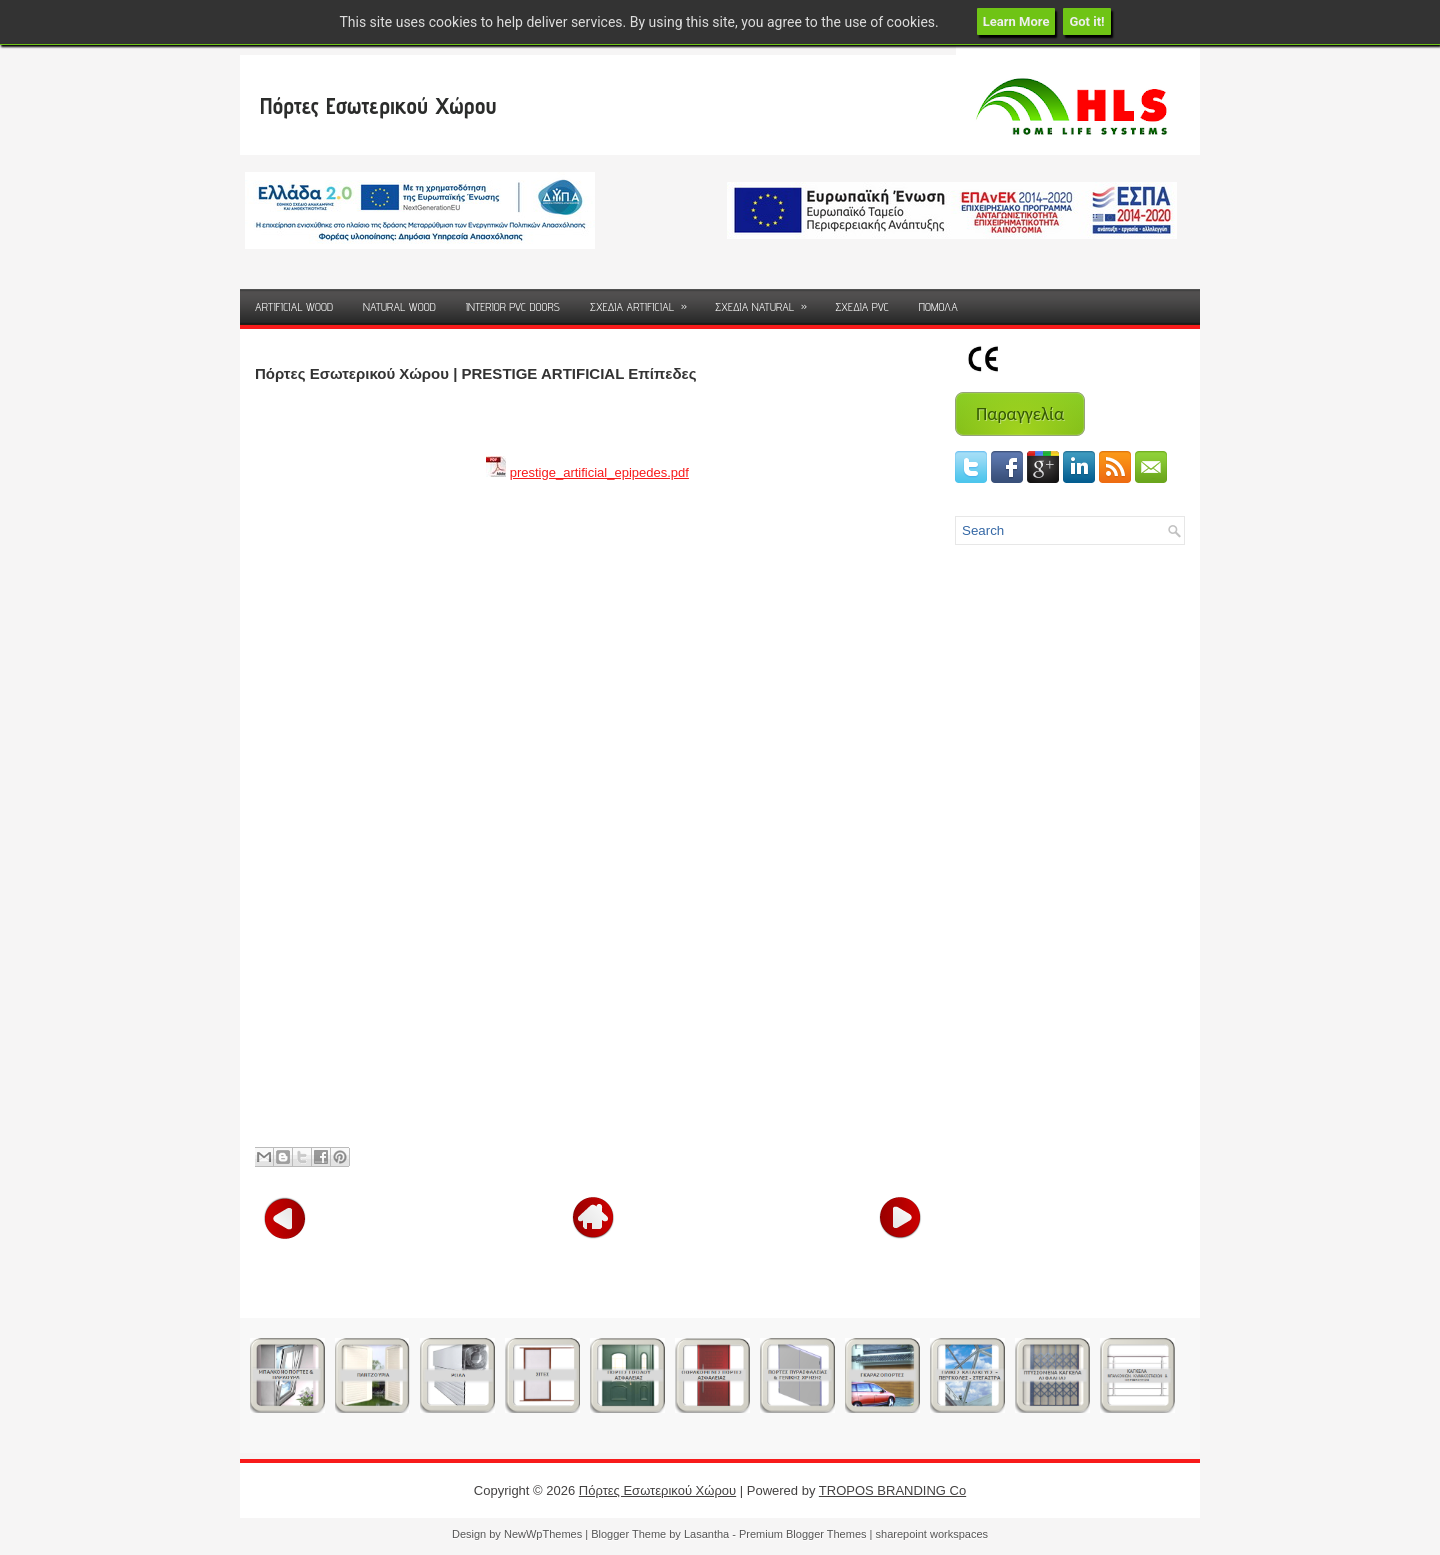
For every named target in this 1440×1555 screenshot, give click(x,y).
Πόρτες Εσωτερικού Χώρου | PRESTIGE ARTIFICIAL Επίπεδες (475, 373)
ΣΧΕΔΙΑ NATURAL (767, 301)
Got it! (1086, 21)
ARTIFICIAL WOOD (294, 306)
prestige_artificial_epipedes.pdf (599, 472)
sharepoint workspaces (932, 1534)
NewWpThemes (543, 1534)
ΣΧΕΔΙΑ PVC (862, 306)
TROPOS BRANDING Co (892, 1490)
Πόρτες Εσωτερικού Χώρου (378, 105)
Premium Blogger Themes (803, 1534)
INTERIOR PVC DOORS (513, 306)
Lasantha (706, 1534)
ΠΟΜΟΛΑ (938, 306)
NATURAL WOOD (399, 306)
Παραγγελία (1020, 414)
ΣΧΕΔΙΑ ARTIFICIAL (645, 301)
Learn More (1016, 21)
